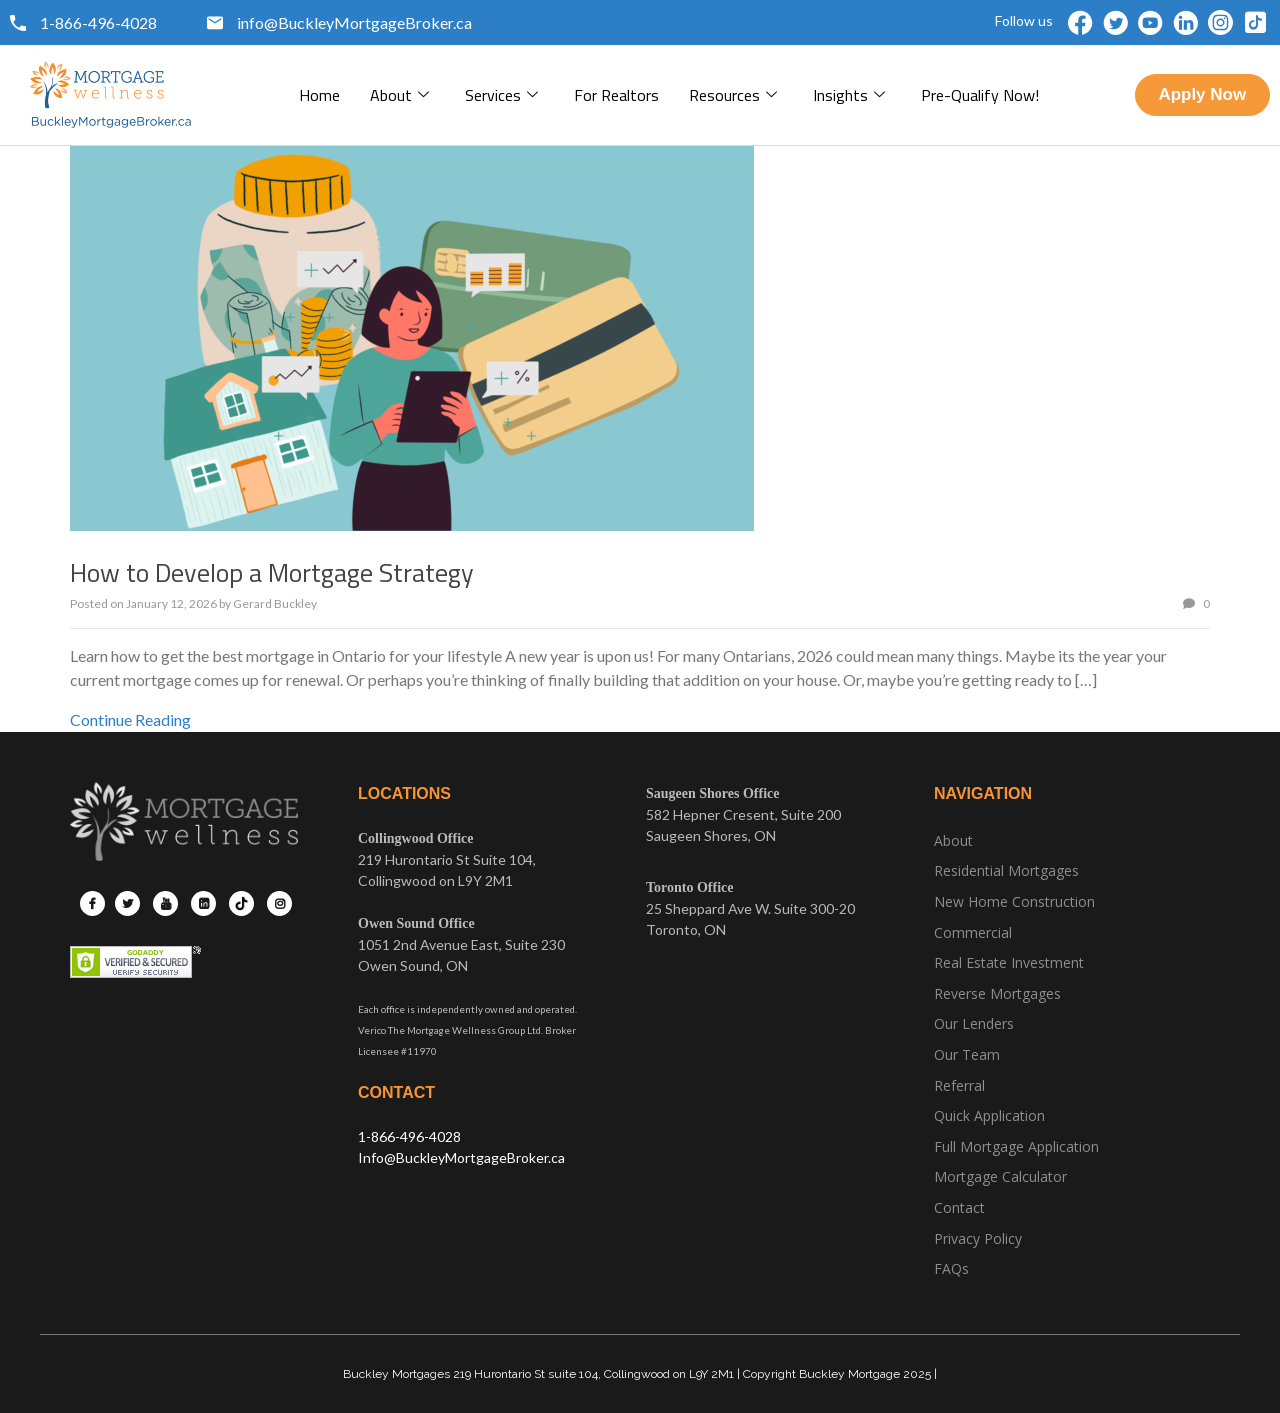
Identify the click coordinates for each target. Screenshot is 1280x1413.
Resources (733, 95)
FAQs (951, 1268)
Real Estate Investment (1009, 962)
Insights (849, 95)
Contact (959, 1207)
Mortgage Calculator (1000, 1176)
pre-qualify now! (980, 95)
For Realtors (616, 95)
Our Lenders (974, 1023)
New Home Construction (1014, 901)
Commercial (973, 932)
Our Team (967, 1054)
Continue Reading (130, 719)
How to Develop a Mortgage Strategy (272, 572)
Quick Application (989, 1115)
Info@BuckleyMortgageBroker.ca (461, 1157)
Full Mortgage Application (1016, 1146)
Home (319, 95)
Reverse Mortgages (997, 993)
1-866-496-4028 (409, 1136)
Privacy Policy (978, 1238)
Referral (959, 1085)
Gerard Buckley (275, 603)
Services (501, 95)
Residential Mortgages (1006, 870)
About (399, 95)
